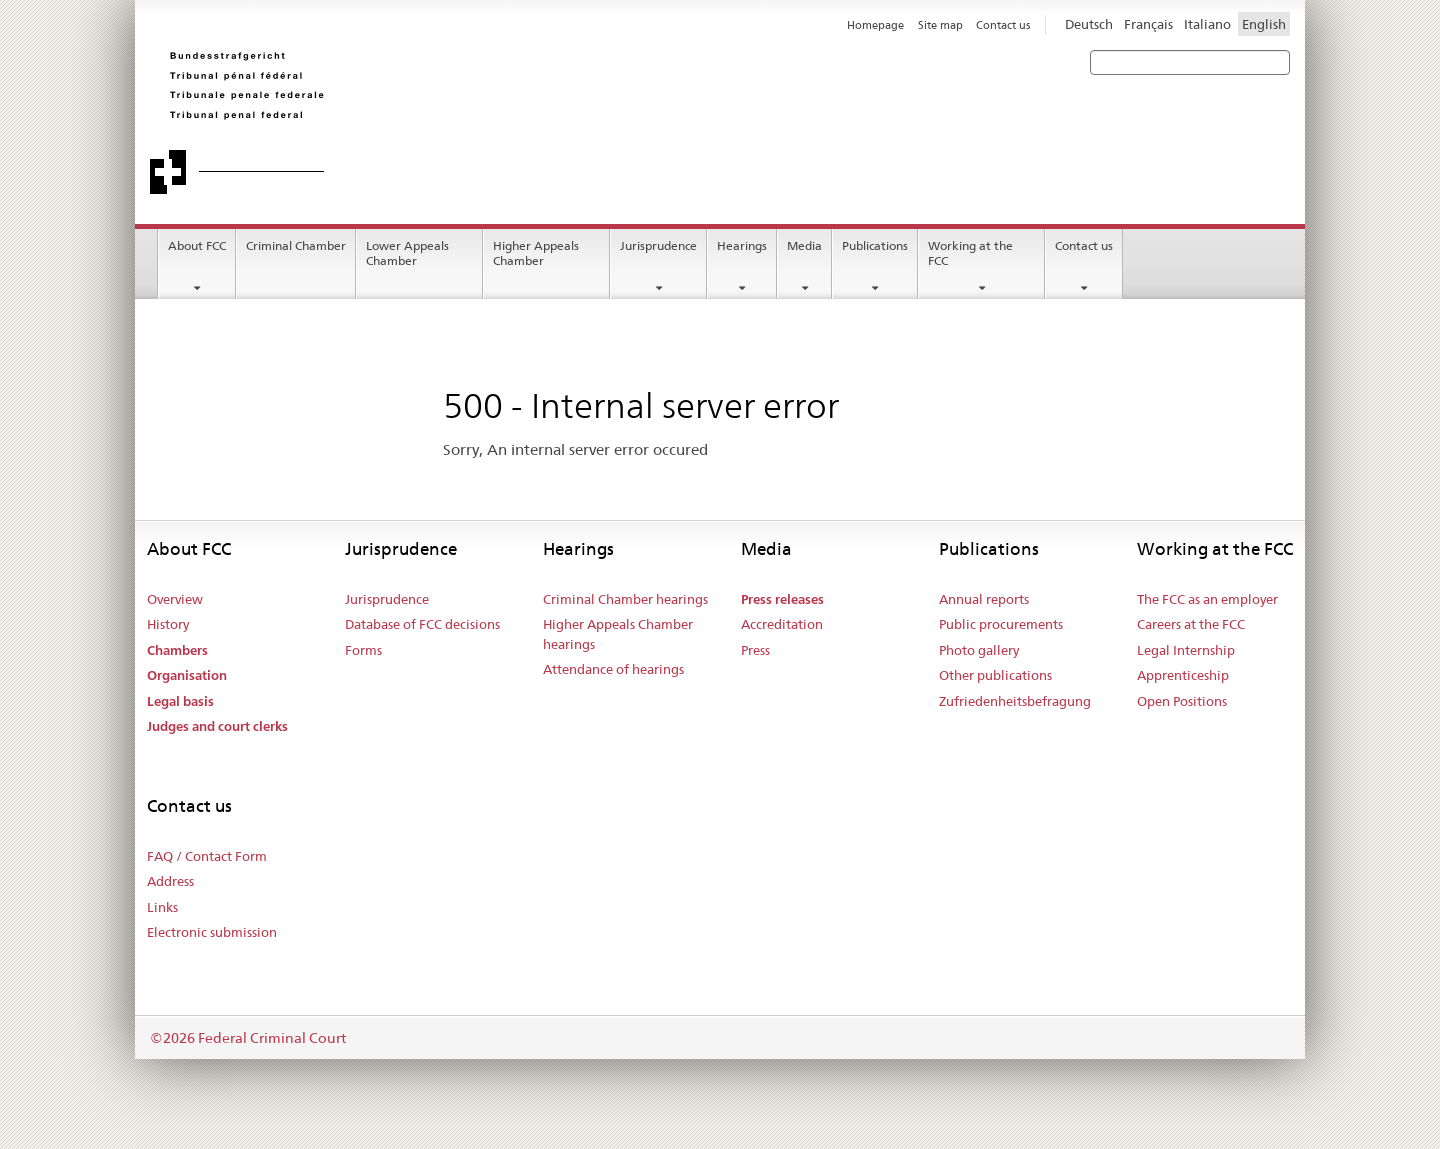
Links (162, 907)
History (168, 624)
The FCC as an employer (1207, 599)
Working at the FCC (970, 253)
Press (755, 650)
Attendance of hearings (613, 669)
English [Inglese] (1264, 24)
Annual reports (984, 599)
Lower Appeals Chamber (407, 253)
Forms (363, 650)
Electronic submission (212, 932)
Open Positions (1182, 701)
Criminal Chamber (296, 245)
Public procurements (1001, 624)
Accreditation (782, 624)
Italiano (1207, 24)
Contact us (1084, 245)
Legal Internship (1186, 650)
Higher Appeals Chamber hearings (618, 634)
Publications (875, 245)
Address (170, 881)
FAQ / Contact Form (207, 856)
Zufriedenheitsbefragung (1015, 701)
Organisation (187, 675)
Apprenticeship (1183, 675)
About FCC (197, 245)
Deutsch (1089, 24)
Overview (175, 599)
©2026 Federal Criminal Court (248, 1038)
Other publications (995, 675)
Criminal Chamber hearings (625, 599)
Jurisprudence (658, 245)
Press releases (782, 599)
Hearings (742, 245)
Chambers (177, 650)
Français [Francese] (1148, 24)
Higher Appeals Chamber (536, 253)
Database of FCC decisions (422, 624)
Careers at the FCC (1191, 624)
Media (804, 245)
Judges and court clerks (217, 726)
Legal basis (180, 701)
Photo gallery (979, 650)
